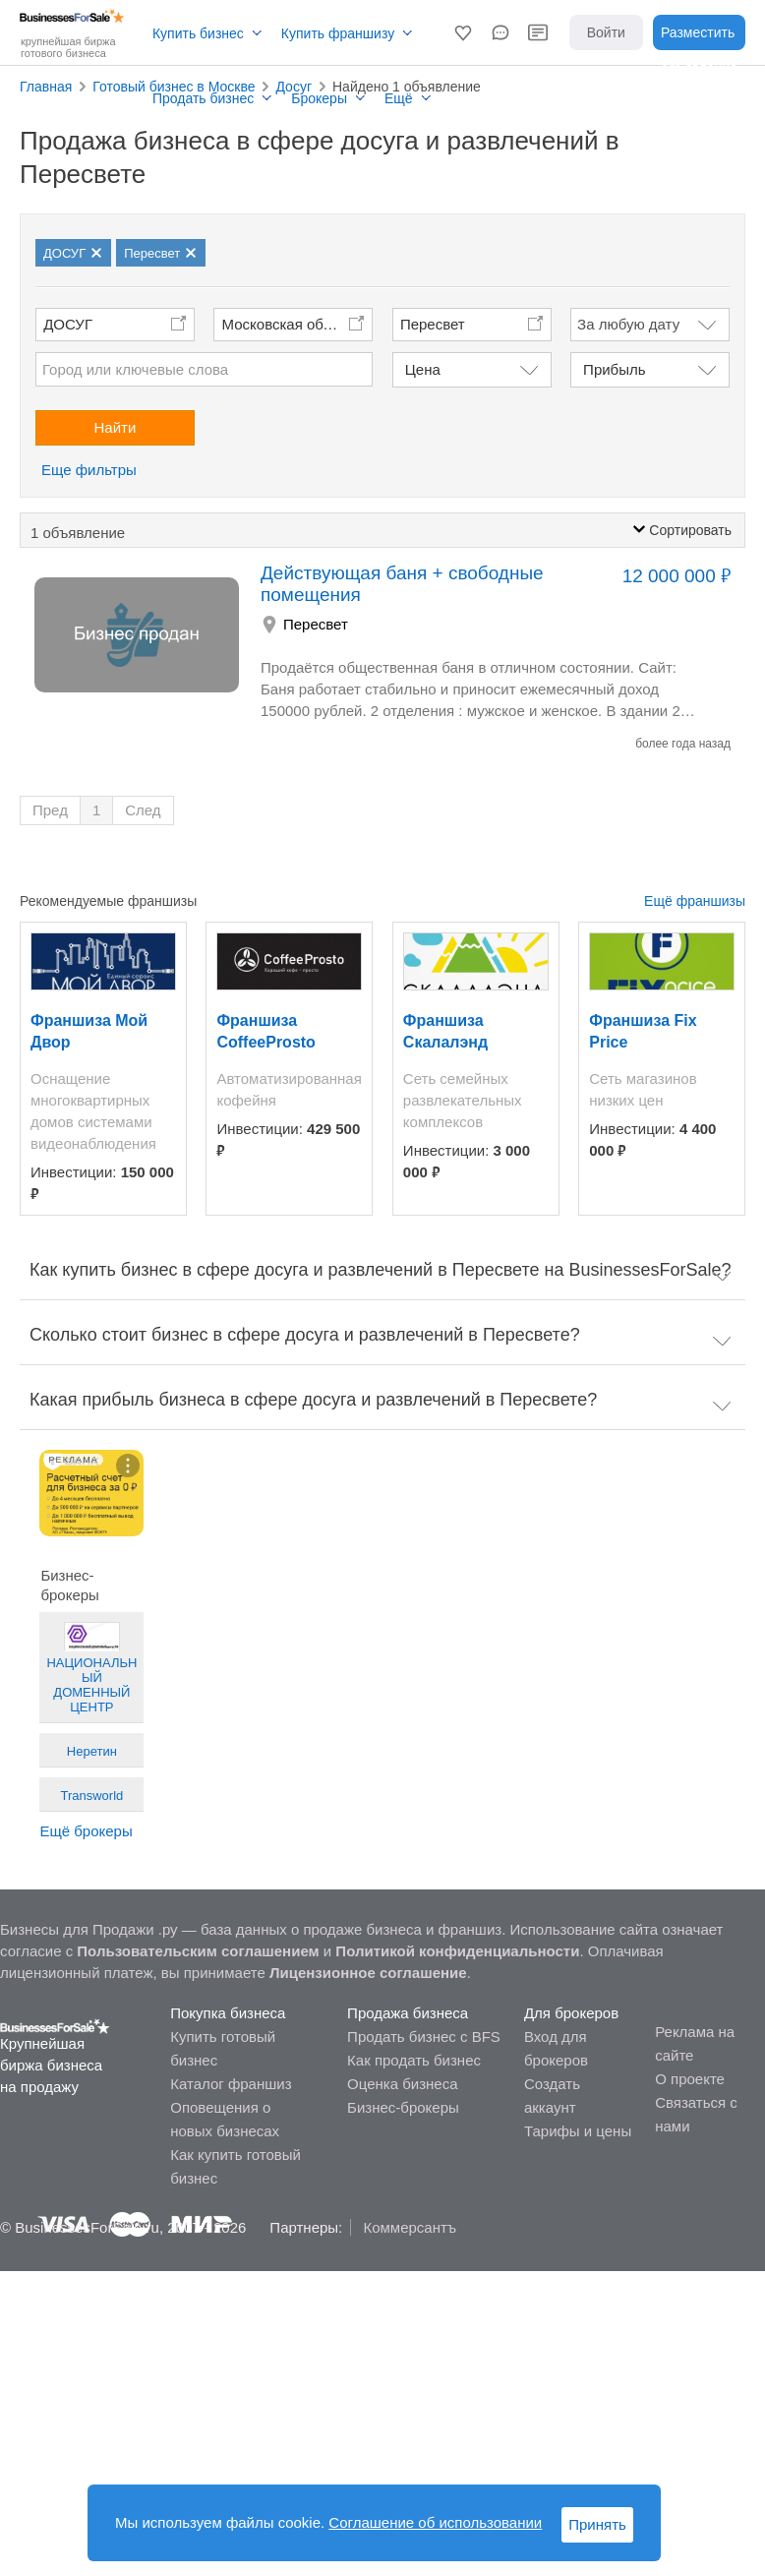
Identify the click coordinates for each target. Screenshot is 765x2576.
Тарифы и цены (577, 2131)
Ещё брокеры (85, 1831)
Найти (115, 427)
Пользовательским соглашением (198, 1951)
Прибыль (614, 369)
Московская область (292, 324)
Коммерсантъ (409, 2227)
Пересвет (315, 624)
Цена (423, 369)
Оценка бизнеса (402, 2083)
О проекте (690, 2078)
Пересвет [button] (432, 324)
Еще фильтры (89, 469)
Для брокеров (571, 2013)
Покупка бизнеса (227, 2013)
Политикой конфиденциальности (457, 1951)
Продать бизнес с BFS (423, 2036)
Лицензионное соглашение (368, 1972)
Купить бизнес (198, 33)
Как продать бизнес (414, 2060)
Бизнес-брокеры (403, 2107)
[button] (463, 32)
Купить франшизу (337, 33)
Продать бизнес (203, 98)
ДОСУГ (67, 324)
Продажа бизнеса (407, 2013)
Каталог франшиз (230, 2083)
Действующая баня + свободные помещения (402, 584)
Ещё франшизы (694, 901)
